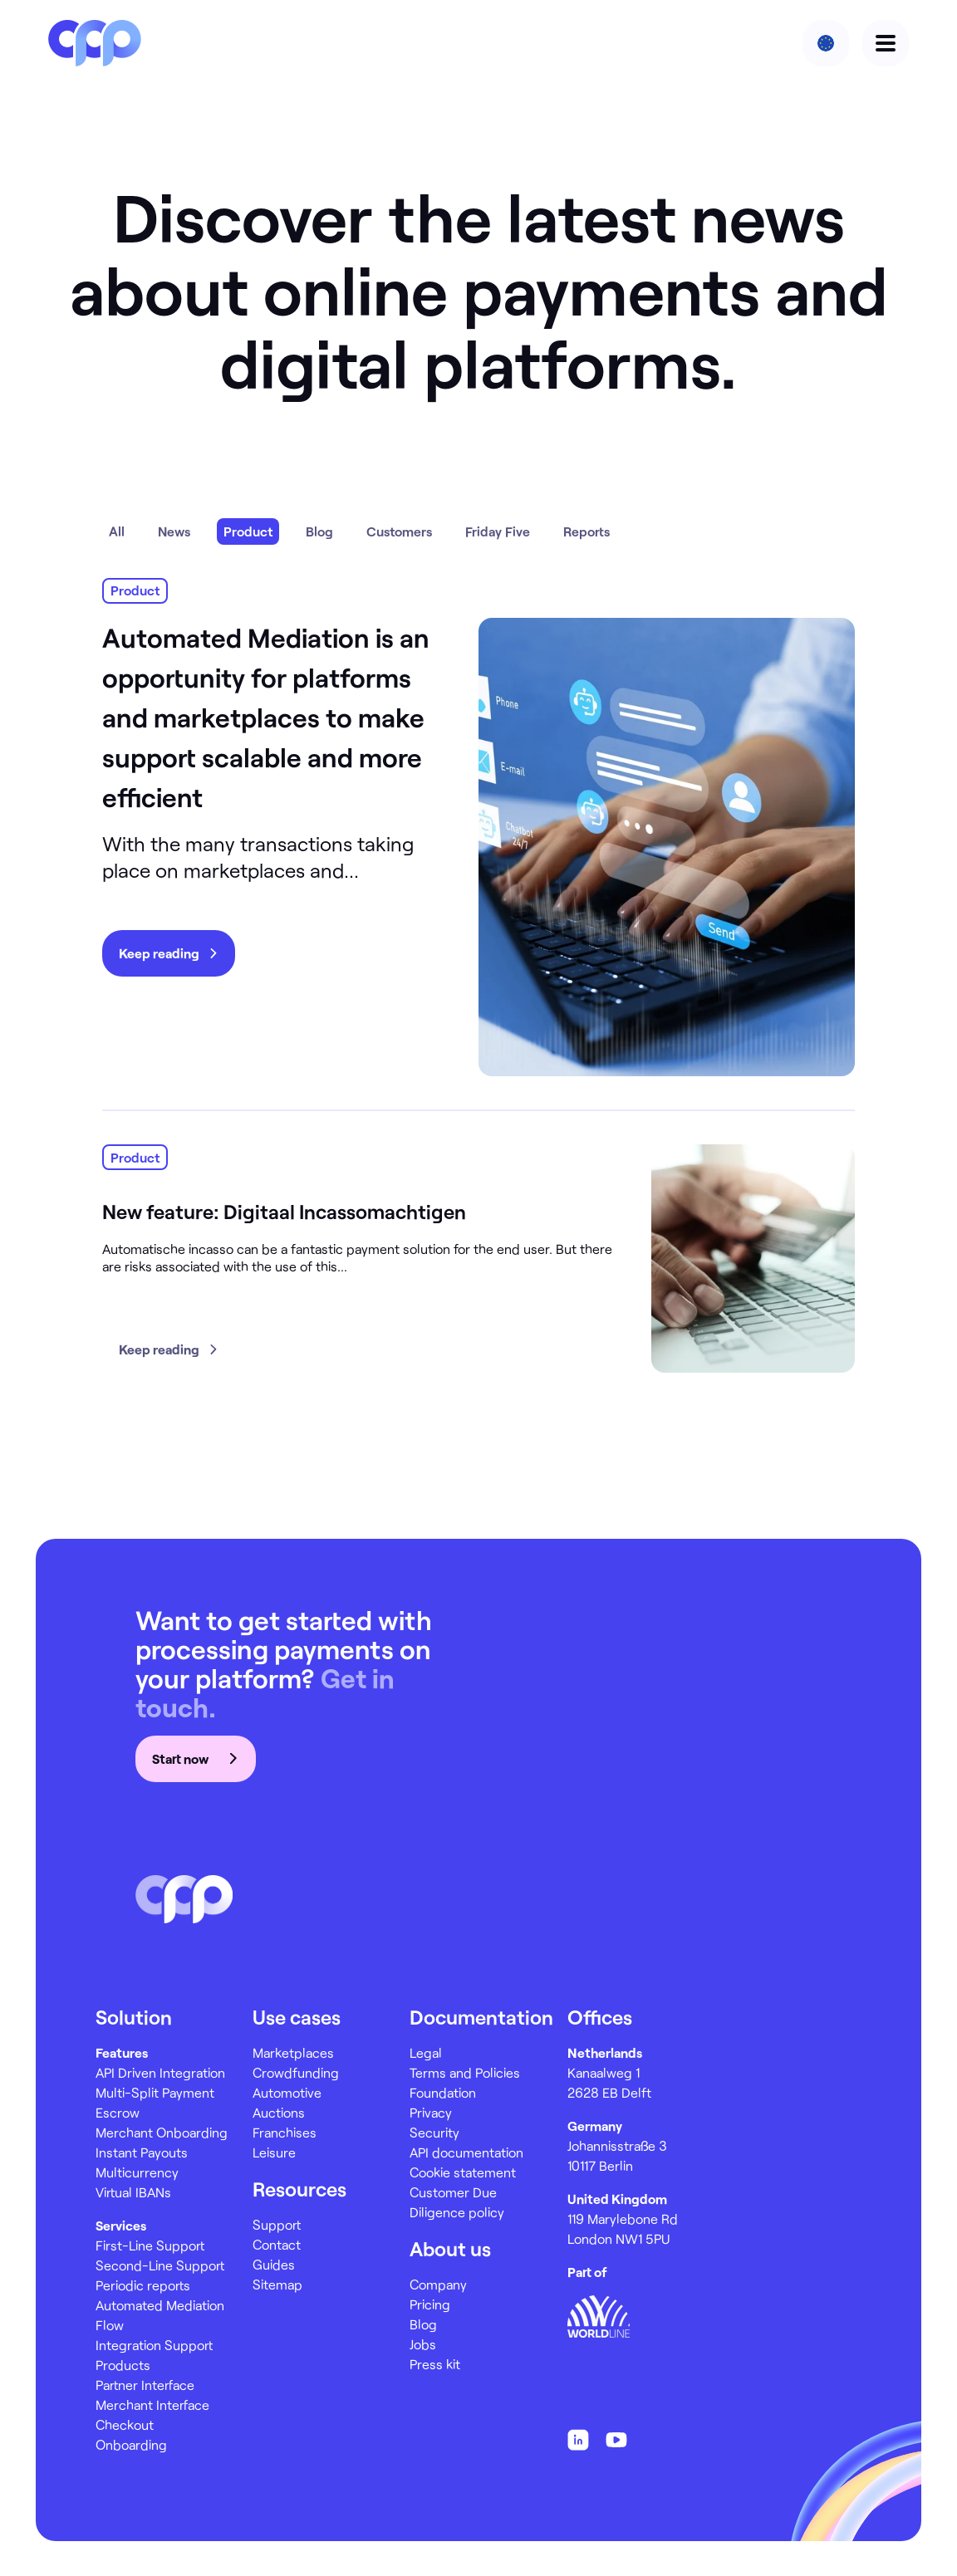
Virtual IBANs (133, 2192)
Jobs (423, 2344)
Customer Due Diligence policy (457, 2202)
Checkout (125, 2424)
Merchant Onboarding (162, 2132)
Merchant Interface (152, 2404)
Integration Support (154, 2345)
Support (277, 2224)
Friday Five (497, 531)
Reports (586, 531)
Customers (399, 531)
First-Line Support (150, 2245)
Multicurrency (137, 2172)
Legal (426, 2052)
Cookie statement (463, 2172)
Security (434, 2132)
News (174, 531)
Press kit (435, 2364)
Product (247, 531)
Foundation (443, 2092)
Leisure (274, 2152)
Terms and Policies (465, 2072)
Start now (195, 1758)
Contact (277, 2244)
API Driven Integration (160, 2072)
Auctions (279, 2112)
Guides (274, 2264)
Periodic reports (143, 2285)
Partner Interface (145, 2384)
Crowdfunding (296, 2072)
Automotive (287, 2092)
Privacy (431, 2112)
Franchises (285, 2132)
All (117, 531)
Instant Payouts (142, 2152)
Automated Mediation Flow (160, 2315)
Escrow (118, 2112)
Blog (319, 531)
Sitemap (277, 2284)
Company (438, 2284)
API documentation (466, 2152)
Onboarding (131, 2444)
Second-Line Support (160, 2265)
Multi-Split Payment (155, 2092)
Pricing (430, 2304)
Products (123, 2365)
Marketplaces (293, 2052)
